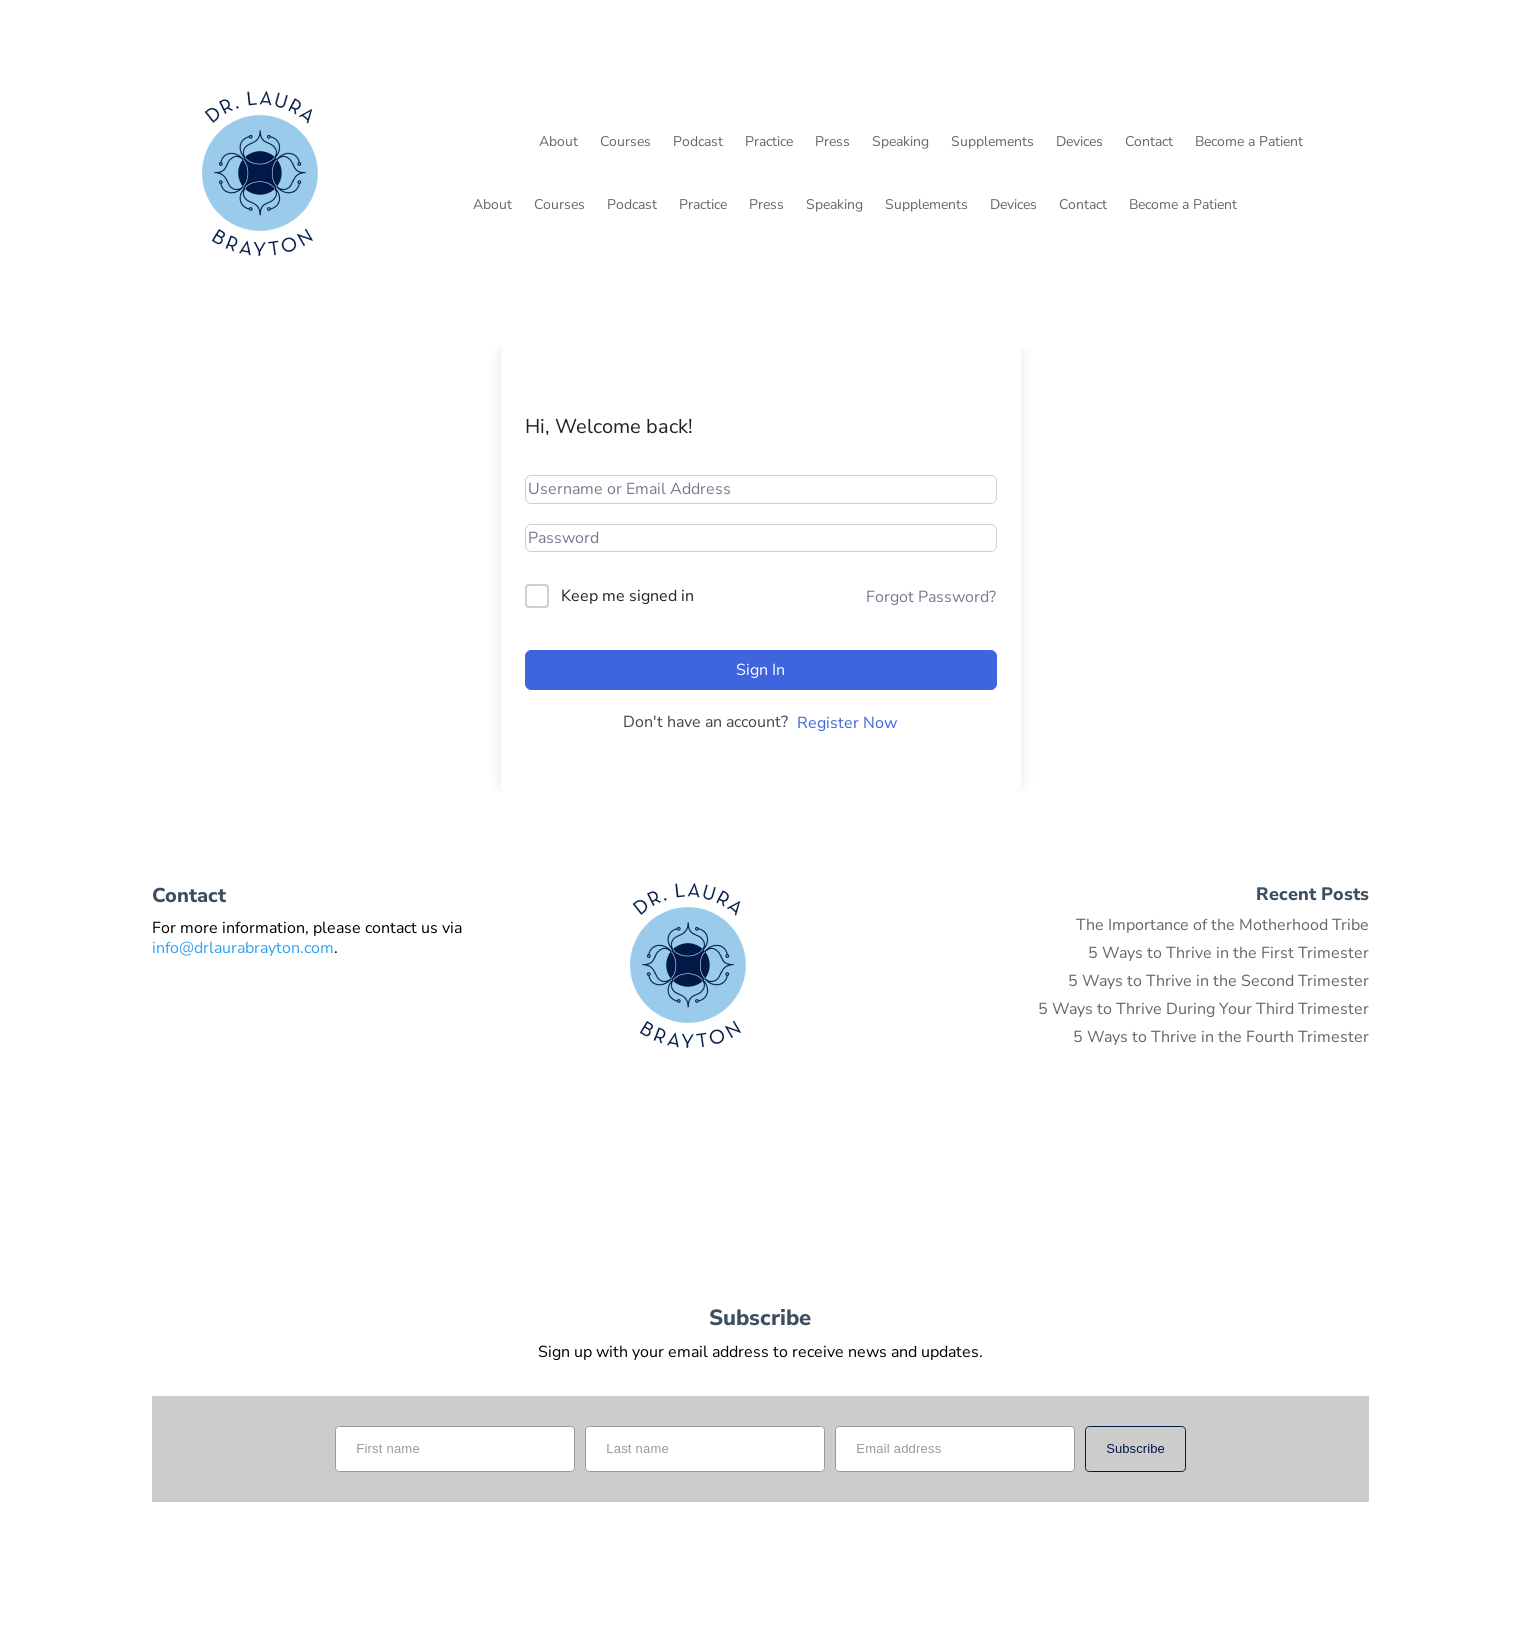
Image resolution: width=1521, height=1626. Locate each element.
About (558, 143)
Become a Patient (1249, 143)
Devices (1079, 143)
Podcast (698, 143)
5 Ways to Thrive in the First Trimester (1228, 953)
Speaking (900, 143)
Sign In (760, 670)
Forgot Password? (931, 597)
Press (832, 143)
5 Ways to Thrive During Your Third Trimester (1203, 1009)
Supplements (992, 143)
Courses (625, 143)
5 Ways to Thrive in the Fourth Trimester (1221, 1037)
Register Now (847, 723)
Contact (1149, 143)
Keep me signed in (627, 596)
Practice (769, 143)
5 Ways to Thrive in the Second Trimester (1218, 981)
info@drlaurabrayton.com (243, 948)
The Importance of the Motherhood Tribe (1222, 925)
